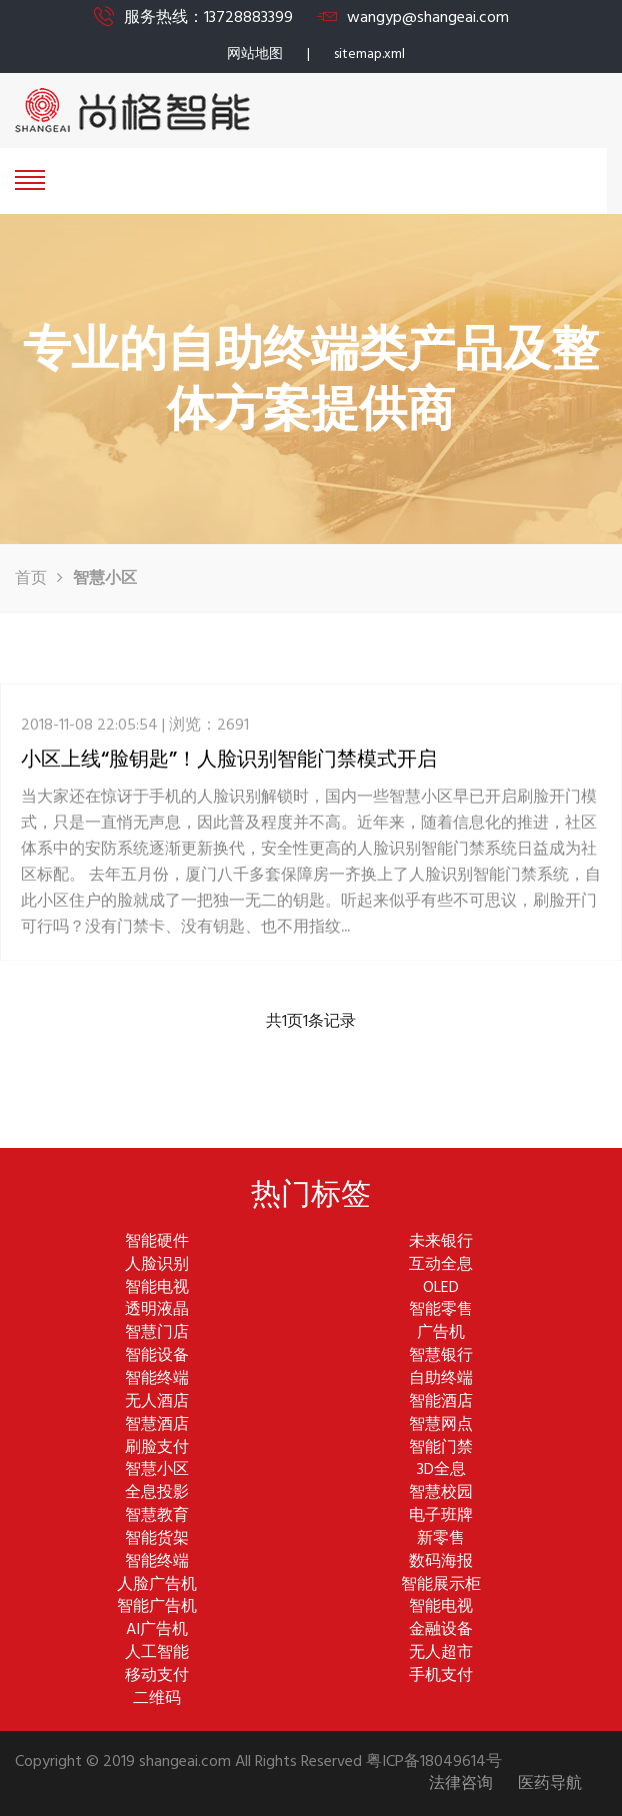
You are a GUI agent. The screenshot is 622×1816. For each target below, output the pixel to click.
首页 (31, 579)
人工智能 (157, 1653)
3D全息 (441, 1470)
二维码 (157, 1699)
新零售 (441, 1539)
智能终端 (157, 1379)
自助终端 (441, 1379)
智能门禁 (441, 1448)
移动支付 (157, 1676)
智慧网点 (441, 1425)
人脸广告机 (157, 1585)
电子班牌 (441, 1516)
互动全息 (441, 1265)
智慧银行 (441, 1356)
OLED (441, 1288)
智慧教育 (157, 1516)
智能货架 (157, 1539)
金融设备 (441, 1630)
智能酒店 (441, 1402)
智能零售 (441, 1310)
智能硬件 (157, 1242)
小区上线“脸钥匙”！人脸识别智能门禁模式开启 (229, 771)
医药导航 (550, 1784)
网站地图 (255, 54)
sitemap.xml (369, 54)
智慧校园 (441, 1493)
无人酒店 (157, 1402)
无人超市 (441, 1653)
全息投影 (157, 1493)
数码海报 (441, 1562)
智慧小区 (157, 1470)
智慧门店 (157, 1333)
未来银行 (441, 1242)
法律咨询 (461, 1784)
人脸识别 (157, 1265)
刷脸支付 (157, 1448)
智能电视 (157, 1288)
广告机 (441, 1333)
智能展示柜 (441, 1585)
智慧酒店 (157, 1425)
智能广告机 (157, 1607)
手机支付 (441, 1676)
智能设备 (157, 1356)
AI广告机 (157, 1630)
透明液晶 (157, 1310)
